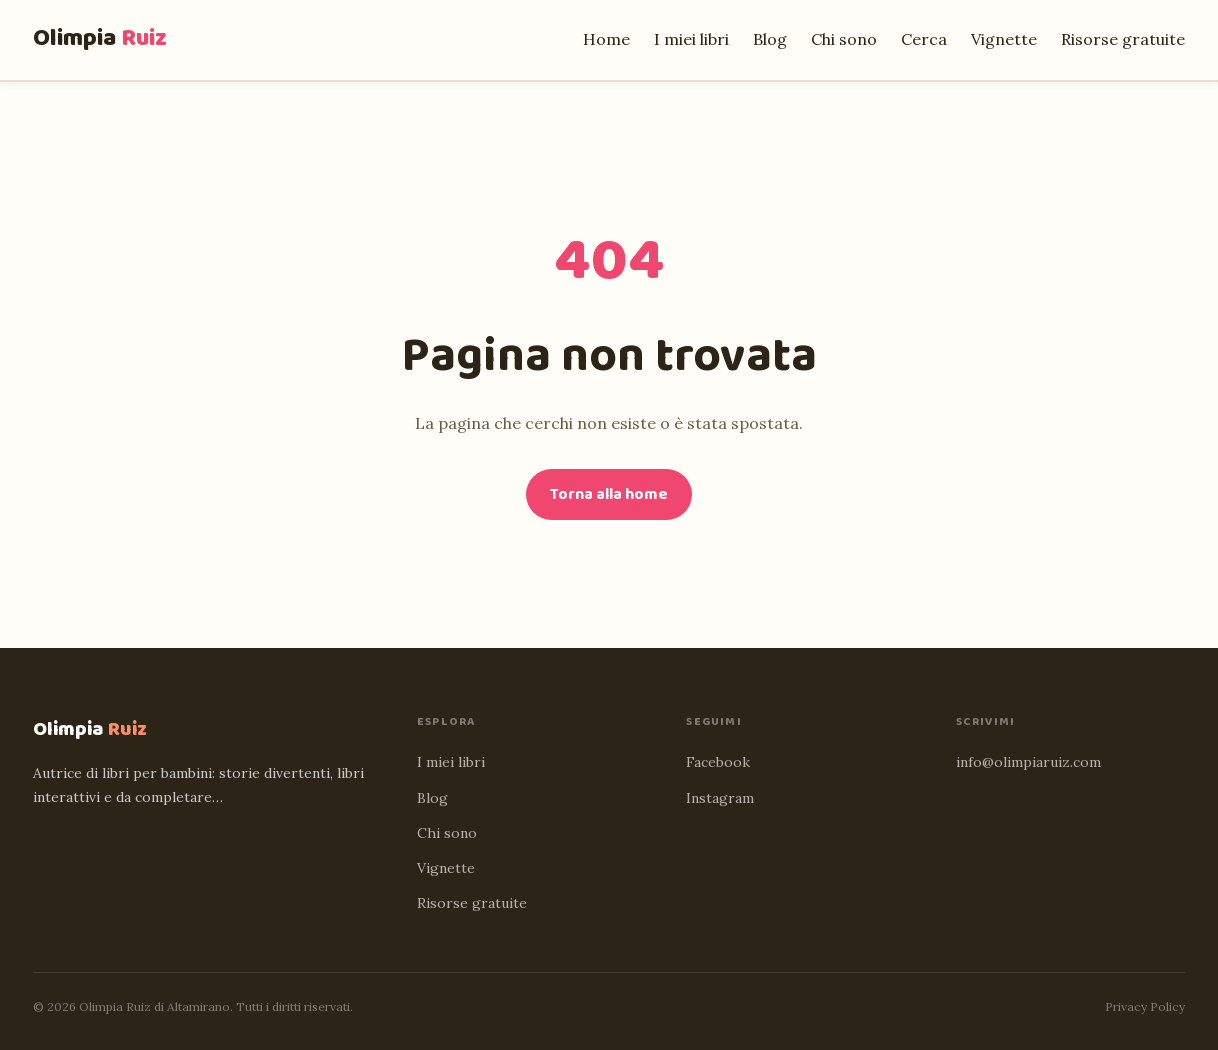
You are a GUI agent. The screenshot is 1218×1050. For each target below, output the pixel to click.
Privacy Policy (1145, 1006)
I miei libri (691, 39)
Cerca (924, 39)
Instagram (720, 798)
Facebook (718, 762)
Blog (770, 39)
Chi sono (844, 39)
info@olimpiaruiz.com (1028, 762)
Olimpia (100, 38)
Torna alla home (609, 494)
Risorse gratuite (1123, 39)
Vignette (1004, 39)
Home (606, 39)
